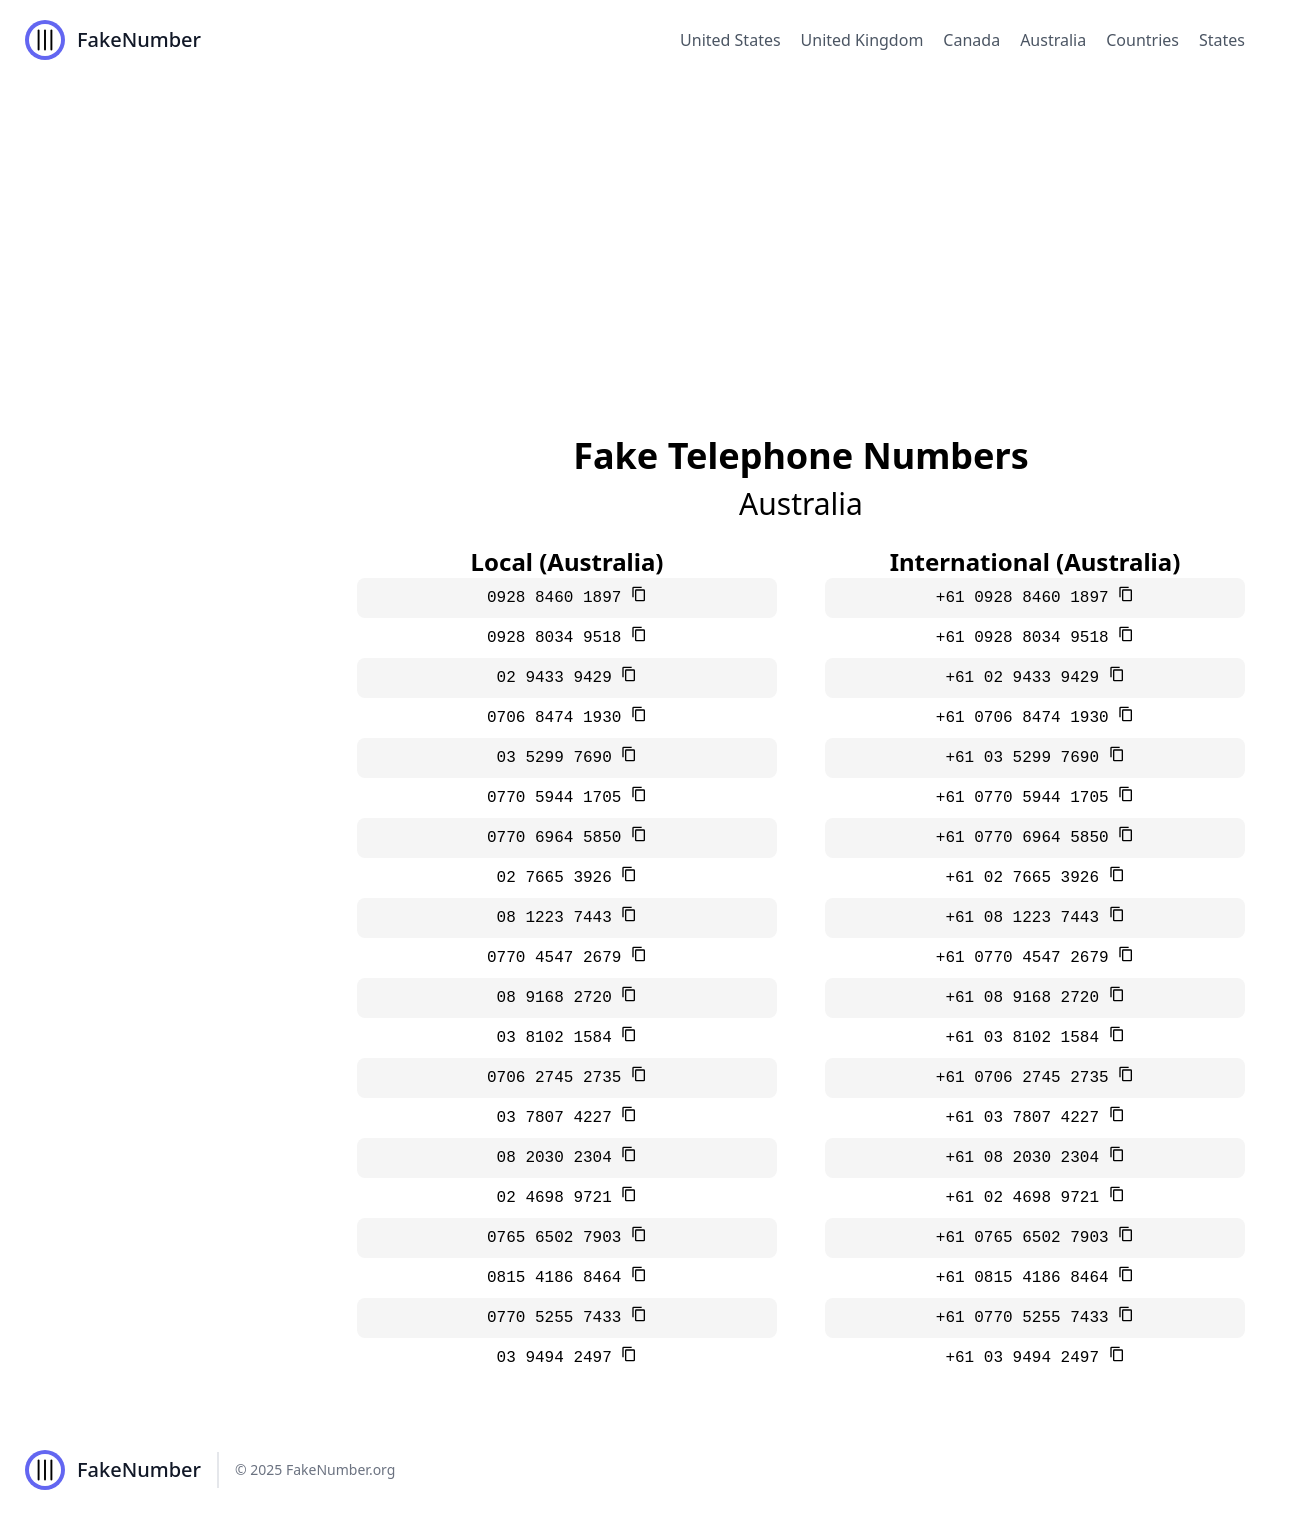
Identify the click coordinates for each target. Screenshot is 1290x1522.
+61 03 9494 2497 (1026, 1358)
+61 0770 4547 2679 (1027, 958)
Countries (1142, 40)
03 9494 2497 (559, 1358)
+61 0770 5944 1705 (1027, 798)
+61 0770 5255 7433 (1027, 1318)
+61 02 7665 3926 (1026, 878)
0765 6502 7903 (559, 1238)
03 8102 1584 (559, 1038)
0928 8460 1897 (559, 598)
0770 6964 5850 (559, 838)
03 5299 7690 (559, 758)
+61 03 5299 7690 (1026, 758)
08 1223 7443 (559, 918)
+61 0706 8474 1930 (1027, 718)
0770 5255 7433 (559, 1318)
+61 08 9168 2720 (1026, 998)
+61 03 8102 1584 (1026, 1038)
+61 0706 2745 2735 (1027, 1078)
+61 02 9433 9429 (1026, 678)
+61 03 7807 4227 (1026, 1118)
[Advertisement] (645, 230)
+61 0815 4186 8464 (1027, 1278)
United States (730, 40)
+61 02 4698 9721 (1026, 1198)
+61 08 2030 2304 (1026, 1158)
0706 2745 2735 (559, 1078)
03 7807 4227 (559, 1118)
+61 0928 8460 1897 (1027, 598)
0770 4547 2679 (559, 958)
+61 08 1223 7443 (1026, 918)
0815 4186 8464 (559, 1278)
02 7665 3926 (559, 878)
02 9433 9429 (559, 678)
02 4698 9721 (559, 1198)
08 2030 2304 (559, 1158)
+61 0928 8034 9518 (1027, 638)
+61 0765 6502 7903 (1027, 1238)
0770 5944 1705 (559, 798)
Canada (971, 40)
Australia (1053, 40)
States (1222, 40)
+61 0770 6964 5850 (1027, 838)
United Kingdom (862, 40)
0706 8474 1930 (559, 718)
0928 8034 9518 (559, 638)
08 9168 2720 (559, 998)
